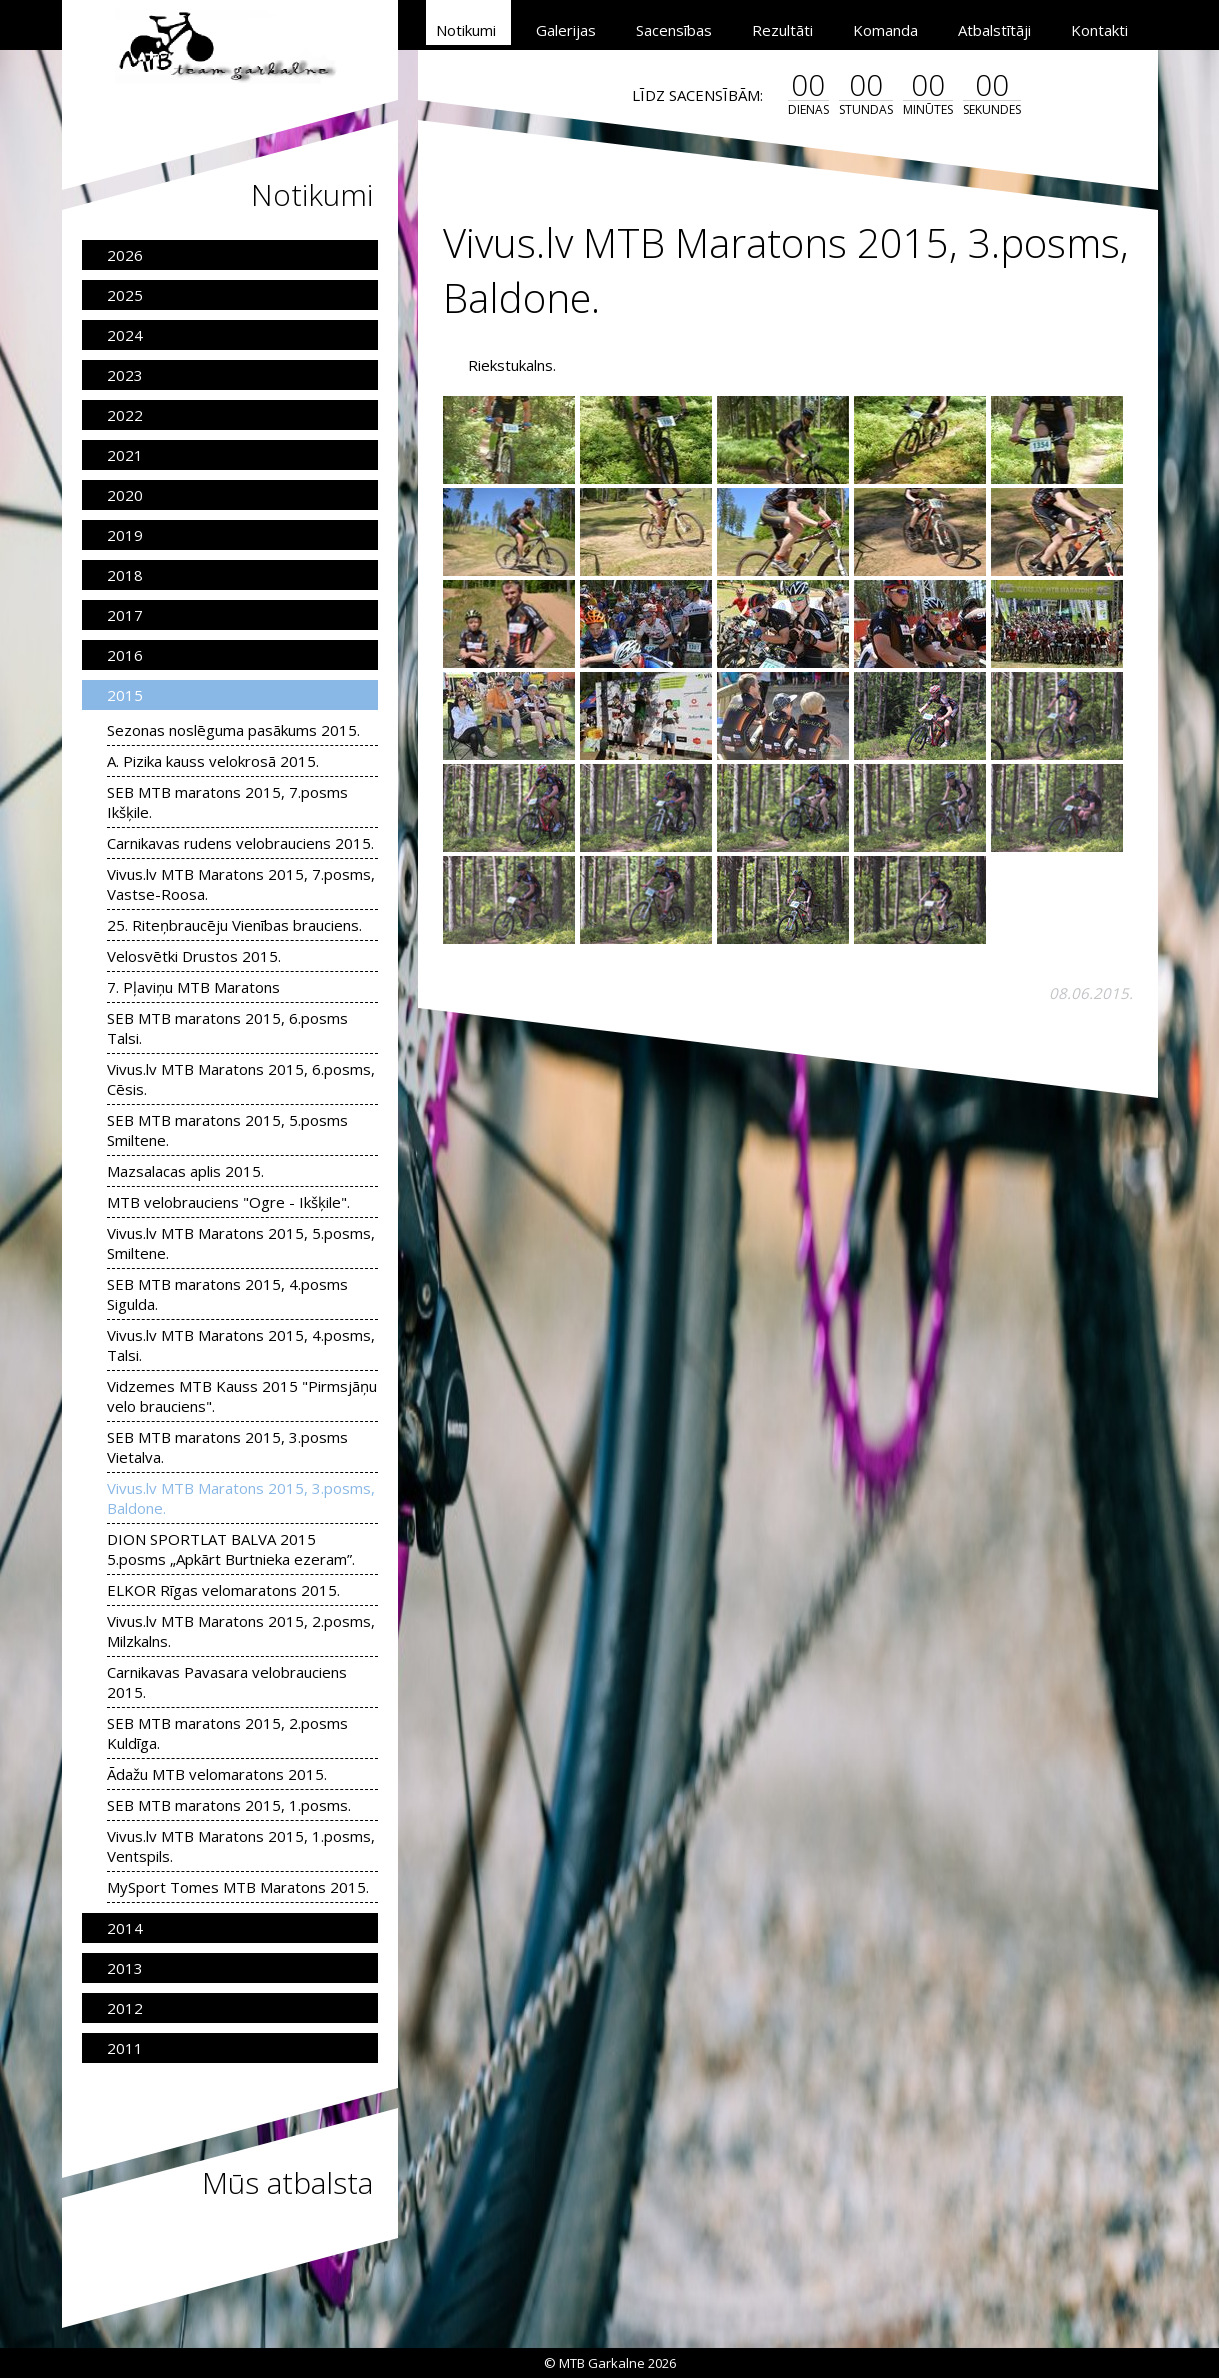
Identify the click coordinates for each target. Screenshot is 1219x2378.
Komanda (885, 30)
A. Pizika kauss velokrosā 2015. (213, 761)
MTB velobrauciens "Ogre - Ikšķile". (228, 1202)
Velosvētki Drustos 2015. (194, 956)
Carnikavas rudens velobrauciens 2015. (240, 843)
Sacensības (674, 30)
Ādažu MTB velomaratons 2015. (217, 1774)
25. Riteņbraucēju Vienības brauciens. (234, 925)
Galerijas (566, 30)
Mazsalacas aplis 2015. (185, 1171)
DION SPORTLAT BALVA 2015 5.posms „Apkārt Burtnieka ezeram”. (231, 1549)
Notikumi (466, 30)
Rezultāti (782, 30)
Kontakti (1099, 30)
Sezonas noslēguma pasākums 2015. (233, 730)
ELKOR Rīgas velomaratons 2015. (223, 1590)
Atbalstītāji (994, 30)
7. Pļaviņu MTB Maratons (193, 987)
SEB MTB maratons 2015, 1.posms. (229, 1805)
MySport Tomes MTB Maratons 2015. (238, 1887)
